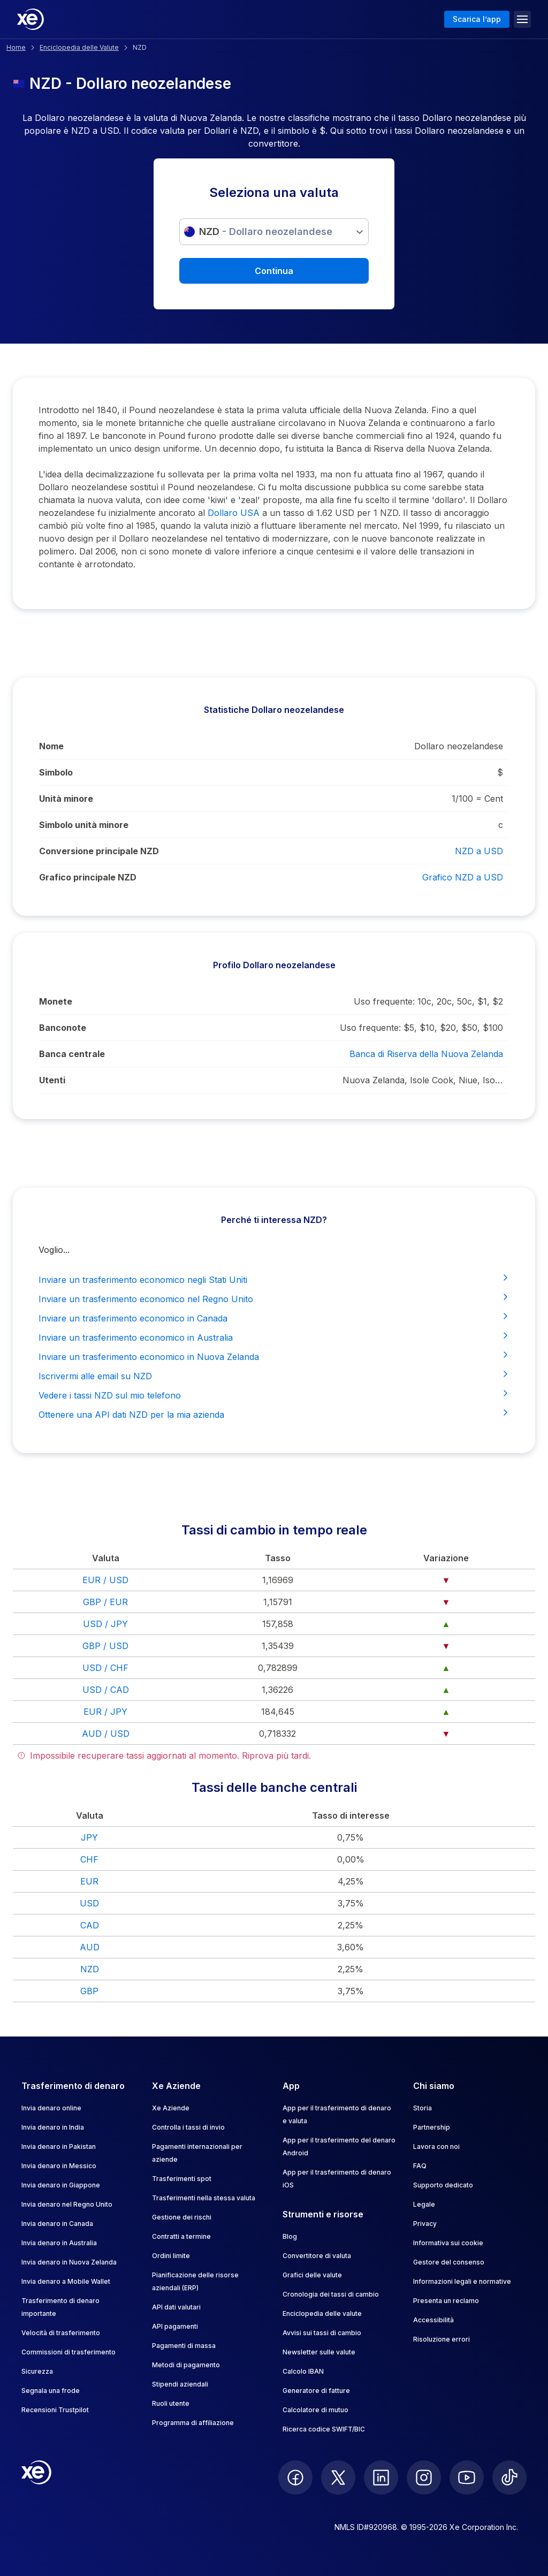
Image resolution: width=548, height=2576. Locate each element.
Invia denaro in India (52, 2127)
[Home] (30, 19)
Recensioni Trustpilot (55, 2410)
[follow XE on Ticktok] (509, 2477)
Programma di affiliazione (193, 2423)
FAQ (420, 2166)
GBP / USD (105, 1645)
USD (89, 1903)
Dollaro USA (234, 512)
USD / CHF (105, 1667)
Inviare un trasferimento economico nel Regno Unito (274, 1298)
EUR (89, 1881)
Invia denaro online (51, 2108)
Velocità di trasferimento (60, 2333)
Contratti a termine (181, 2236)
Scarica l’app (477, 19)
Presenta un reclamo (446, 2301)
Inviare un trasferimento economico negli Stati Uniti (274, 1279)
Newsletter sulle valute (319, 2352)
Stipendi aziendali (180, 2384)
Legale (424, 2204)
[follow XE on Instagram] (424, 2477)
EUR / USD (105, 1580)
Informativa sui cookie (448, 2243)
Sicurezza (37, 2371)
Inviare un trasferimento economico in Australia (274, 1337)
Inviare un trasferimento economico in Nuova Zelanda (274, 1356)
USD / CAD (105, 1689)
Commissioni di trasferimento (68, 2352)
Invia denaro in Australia (59, 2243)
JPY (89, 1837)
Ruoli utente (170, 2403)
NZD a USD (479, 851)
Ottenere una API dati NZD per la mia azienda (274, 1414)
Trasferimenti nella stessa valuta (203, 2198)
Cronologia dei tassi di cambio (331, 2294)
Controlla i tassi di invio (188, 2127)
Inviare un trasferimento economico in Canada (274, 1318)
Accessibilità (433, 2320)
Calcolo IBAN (303, 2371)
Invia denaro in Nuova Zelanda (69, 2262)
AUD (90, 1947)
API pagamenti (175, 2326)
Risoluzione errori (441, 2339)
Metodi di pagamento (186, 2365)
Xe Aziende (170, 2108)
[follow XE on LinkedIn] (381, 2477)
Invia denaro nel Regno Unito (66, 2204)
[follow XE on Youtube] (467, 2477)
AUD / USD (106, 1733)
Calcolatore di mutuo (315, 2410)
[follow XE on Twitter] (338, 2477)
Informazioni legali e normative (462, 2281)
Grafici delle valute (312, 2275)
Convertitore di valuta (317, 2256)
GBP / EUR (105, 1602)
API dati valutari (176, 2307)
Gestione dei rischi (181, 2217)
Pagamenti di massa (184, 2346)
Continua (274, 270)
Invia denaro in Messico (58, 2166)
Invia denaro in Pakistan (58, 2146)
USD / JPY (105, 1623)
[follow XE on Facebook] (295, 2477)
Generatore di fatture (316, 2391)
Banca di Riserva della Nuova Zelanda (426, 1053)
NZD (89, 1969)
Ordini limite (171, 2256)
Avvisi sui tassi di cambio (322, 2333)
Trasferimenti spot (181, 2179)
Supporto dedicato (443, 2185)
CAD (89, 1925)
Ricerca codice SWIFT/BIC (324, 2429)
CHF (89, 1859)
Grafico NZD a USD (462, 877)
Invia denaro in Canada (57, 2224)
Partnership (431, 2127)
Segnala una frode (50, 2391)
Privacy (425, 2224)
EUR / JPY (105, 1711)
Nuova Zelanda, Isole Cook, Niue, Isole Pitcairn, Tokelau (422, 1080)
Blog (290, 2236)
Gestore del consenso (448, 2262)
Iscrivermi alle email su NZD (274, 1375)
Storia (422, 2108)
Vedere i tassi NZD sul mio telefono (274, 1395)
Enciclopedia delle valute (322, 2313)
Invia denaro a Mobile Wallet (65, 2281)
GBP (89, 1991)
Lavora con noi (436, 2146)
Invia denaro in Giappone (60, 2185)
